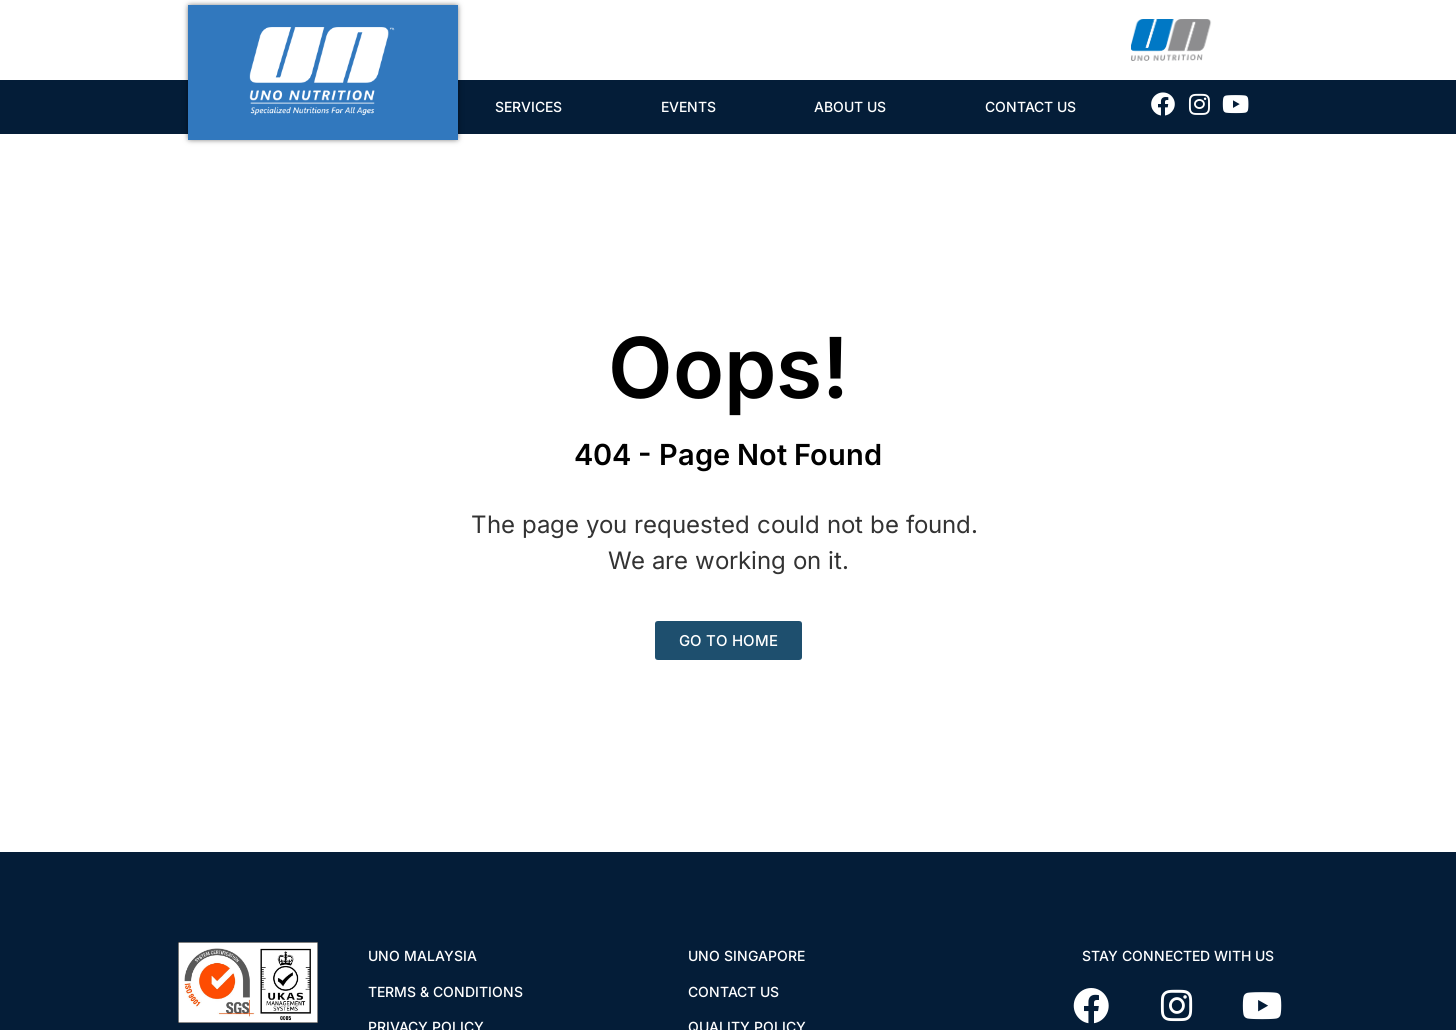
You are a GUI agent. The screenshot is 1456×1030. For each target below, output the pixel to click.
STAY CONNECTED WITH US (1178, 955)
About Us (850, 106)
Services (528, 106)
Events (688, 106)
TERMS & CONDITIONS (445, 991)
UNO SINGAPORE (746, 955)
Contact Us (1030, 106)
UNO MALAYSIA (422, 955)
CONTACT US (733, 991)
